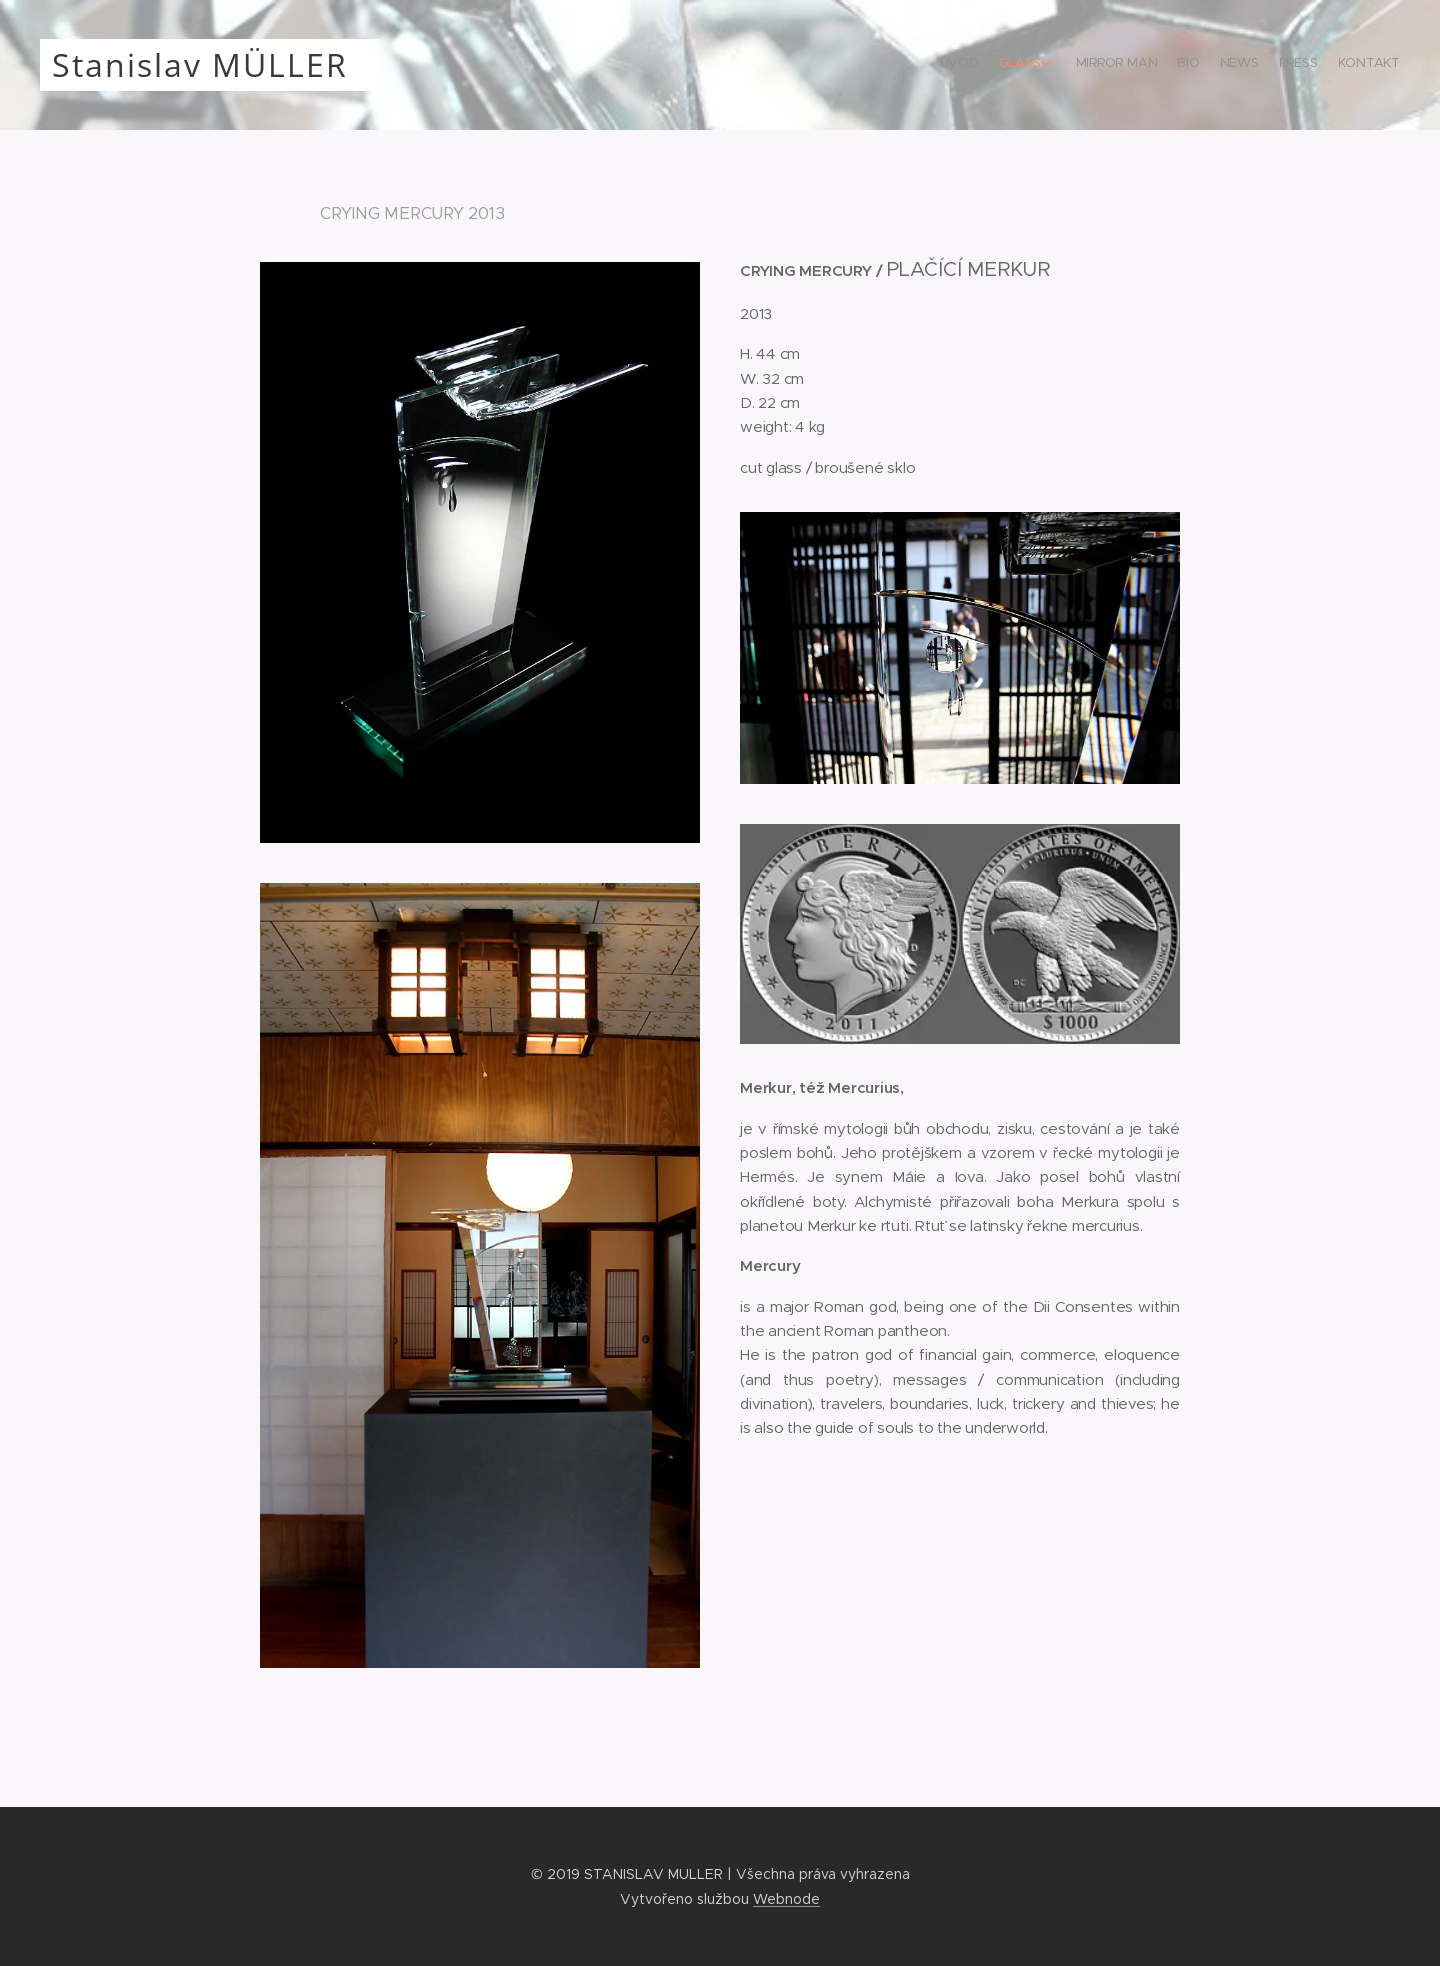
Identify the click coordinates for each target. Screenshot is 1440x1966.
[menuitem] (1267, 65)
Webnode (786, 1899)
